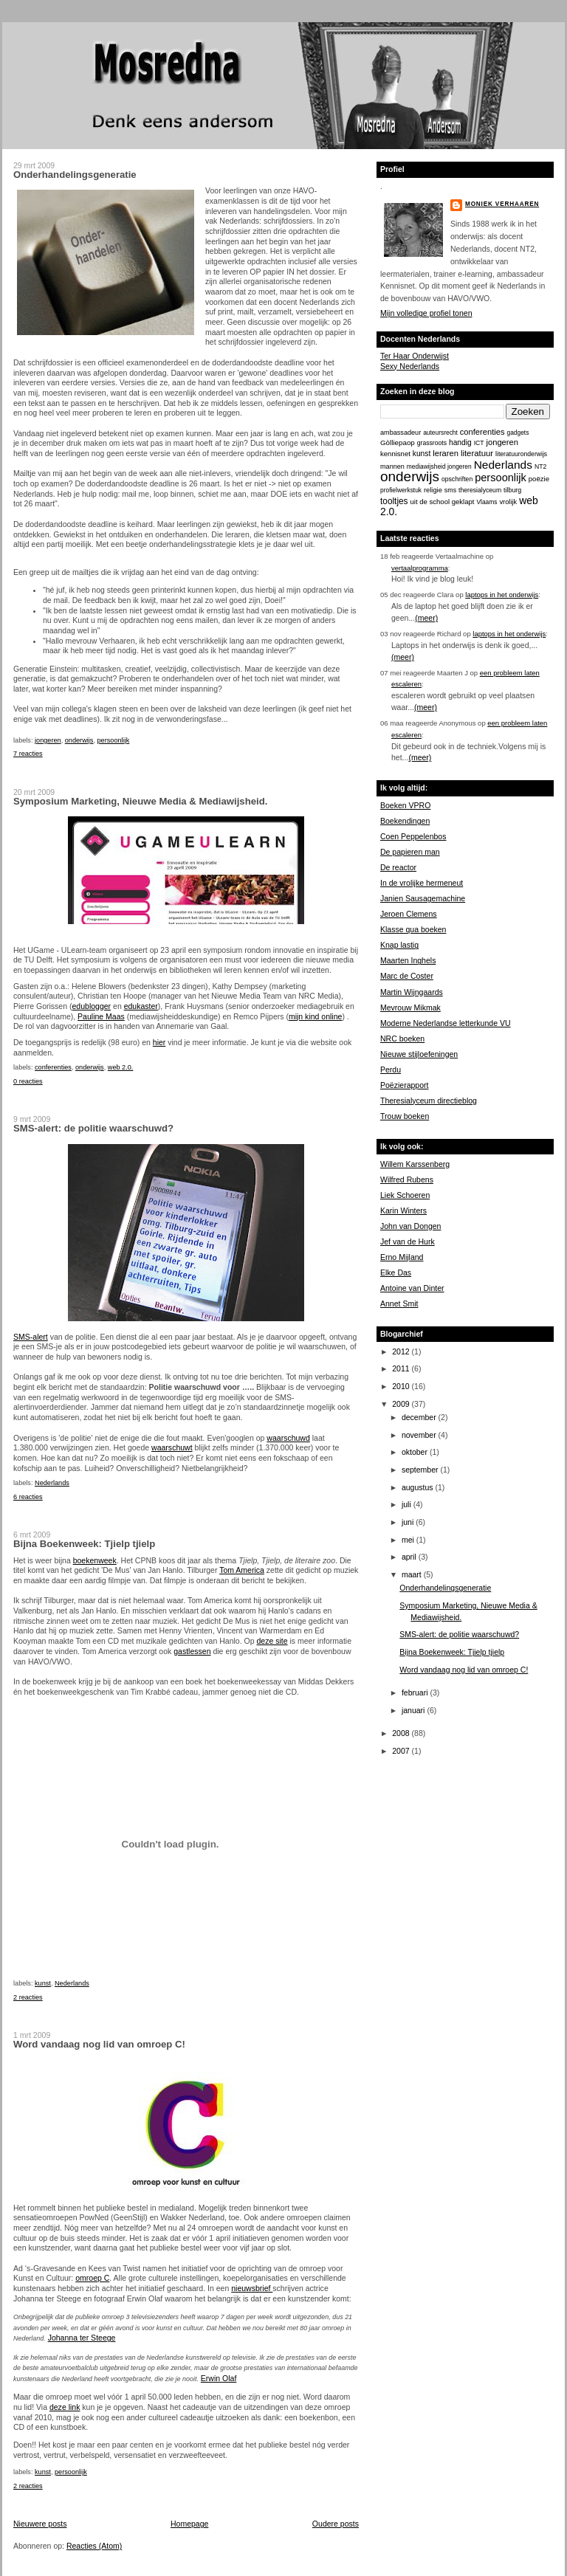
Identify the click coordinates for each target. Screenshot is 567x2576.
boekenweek (95, 1560)
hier (159, 1042)
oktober (416, 1451)
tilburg (512, 490)
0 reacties (28, 1081)
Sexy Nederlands (409, 366)
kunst (43, 1983)
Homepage (189, 2523)
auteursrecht (440, 432)
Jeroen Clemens (408, 913)
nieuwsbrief (251, 2288)
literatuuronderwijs (521, 454)
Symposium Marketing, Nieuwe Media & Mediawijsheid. (140, 801)
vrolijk (508, 502)
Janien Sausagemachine (422, 898)
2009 (401, 1403)
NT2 (540, 466)
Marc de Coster (406, 975)
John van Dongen (410, 1226)
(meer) (426, 617)
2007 (401, 1750)
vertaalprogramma (419, 568)
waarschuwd (288, 1437)
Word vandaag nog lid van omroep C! (99, 2044)
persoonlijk (113, 740)
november (420, 1434)
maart (413, 1574)
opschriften (456, 479)
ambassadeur (400, 432)
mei (409, 1539)
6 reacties (28, 1497)
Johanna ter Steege (82, 2337)
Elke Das (395, 1272)
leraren (445, 453)
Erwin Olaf (219, 2378)
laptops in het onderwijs (501, 594)
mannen (392, 466)
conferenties (53, 1067)
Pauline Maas (101, 1016)
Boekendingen (405, 820)
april (410, 1556)
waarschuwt (172, 1447)
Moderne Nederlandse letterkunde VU (445, 1023)
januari (414, 1710)
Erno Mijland (401, 1257)
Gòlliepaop (397, 442)
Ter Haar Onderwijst (414, 355)
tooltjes (394, 501)
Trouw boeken (404, 1116)
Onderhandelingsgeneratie (75, 174)
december (420, 1417)
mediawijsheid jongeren (439, 466)
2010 (401, 1386)
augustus (419, 1487)
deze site (271, 1640)
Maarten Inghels (408, 960)
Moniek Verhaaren (502, 204)
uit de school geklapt (442, 501)
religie (433, 490)
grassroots (432, 443)
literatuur (477, 453)
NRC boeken (402, 1038)
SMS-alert (30, 1336)
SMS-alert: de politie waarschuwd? (93, 1128)
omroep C (92, 2277)
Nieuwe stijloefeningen (419, 1054)
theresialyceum (479, 490)
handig (460, 442)
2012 (401, 1351)
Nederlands (52, 1483)
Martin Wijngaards (411, 992)
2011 (401, 1368)
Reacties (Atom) (94, 2545)
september (421, 1469)
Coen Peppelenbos (413, 836)
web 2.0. (121, 1067)
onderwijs (79, 740)
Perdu (390, 1069)
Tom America (241, 1570)
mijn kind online (315, 1016)
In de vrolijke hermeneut (421, 882)
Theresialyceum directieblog (428, 1100)
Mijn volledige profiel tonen (426, 313)
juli (407, 1504)
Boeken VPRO (405, 805)
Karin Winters (403, 1210)
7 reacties (28, 753)
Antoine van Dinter (412, 1288)
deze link (64, 2407)
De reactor (398, 867)
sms (450, 490)
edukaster (141, 1006)
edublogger (91, 1006)
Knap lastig (399, 944)
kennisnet (395, 454)
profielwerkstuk (401, 490)
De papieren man (410, 851)
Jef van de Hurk (407, 1241)
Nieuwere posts (39, 2523)
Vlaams (486, 502)
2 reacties (28, 1997)
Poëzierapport (404, 1085)
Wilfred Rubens (406, 1179)
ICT (479, 443)
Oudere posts (335, 2523)
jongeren (48, 740)
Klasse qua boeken (413, 929)
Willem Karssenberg (415, 1164)
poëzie (539, 479)
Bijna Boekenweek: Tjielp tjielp (84, 1543)
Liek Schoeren (405, 1195)
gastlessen (191, 1651)
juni (409, 1522)
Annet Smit (399, 1303)
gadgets (517, 432)
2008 (401, 1733)
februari (416, 1692)
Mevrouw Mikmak (410, 1007)
